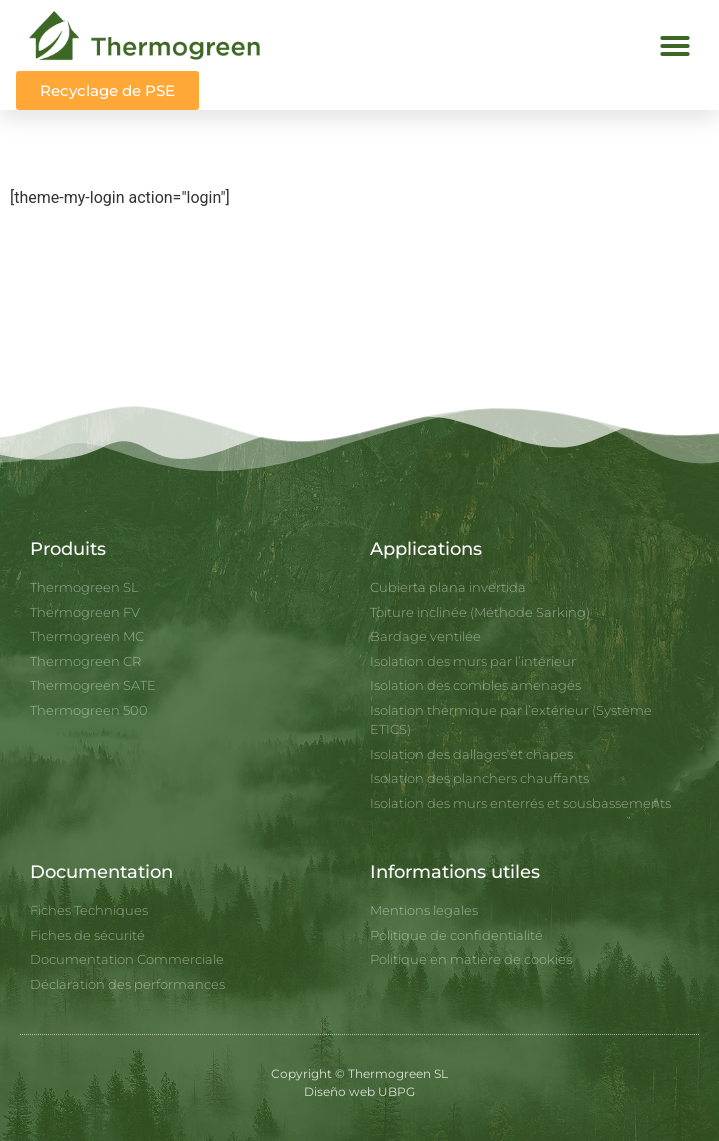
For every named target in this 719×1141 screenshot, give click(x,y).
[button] (675, 46)
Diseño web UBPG (359, 1091)
